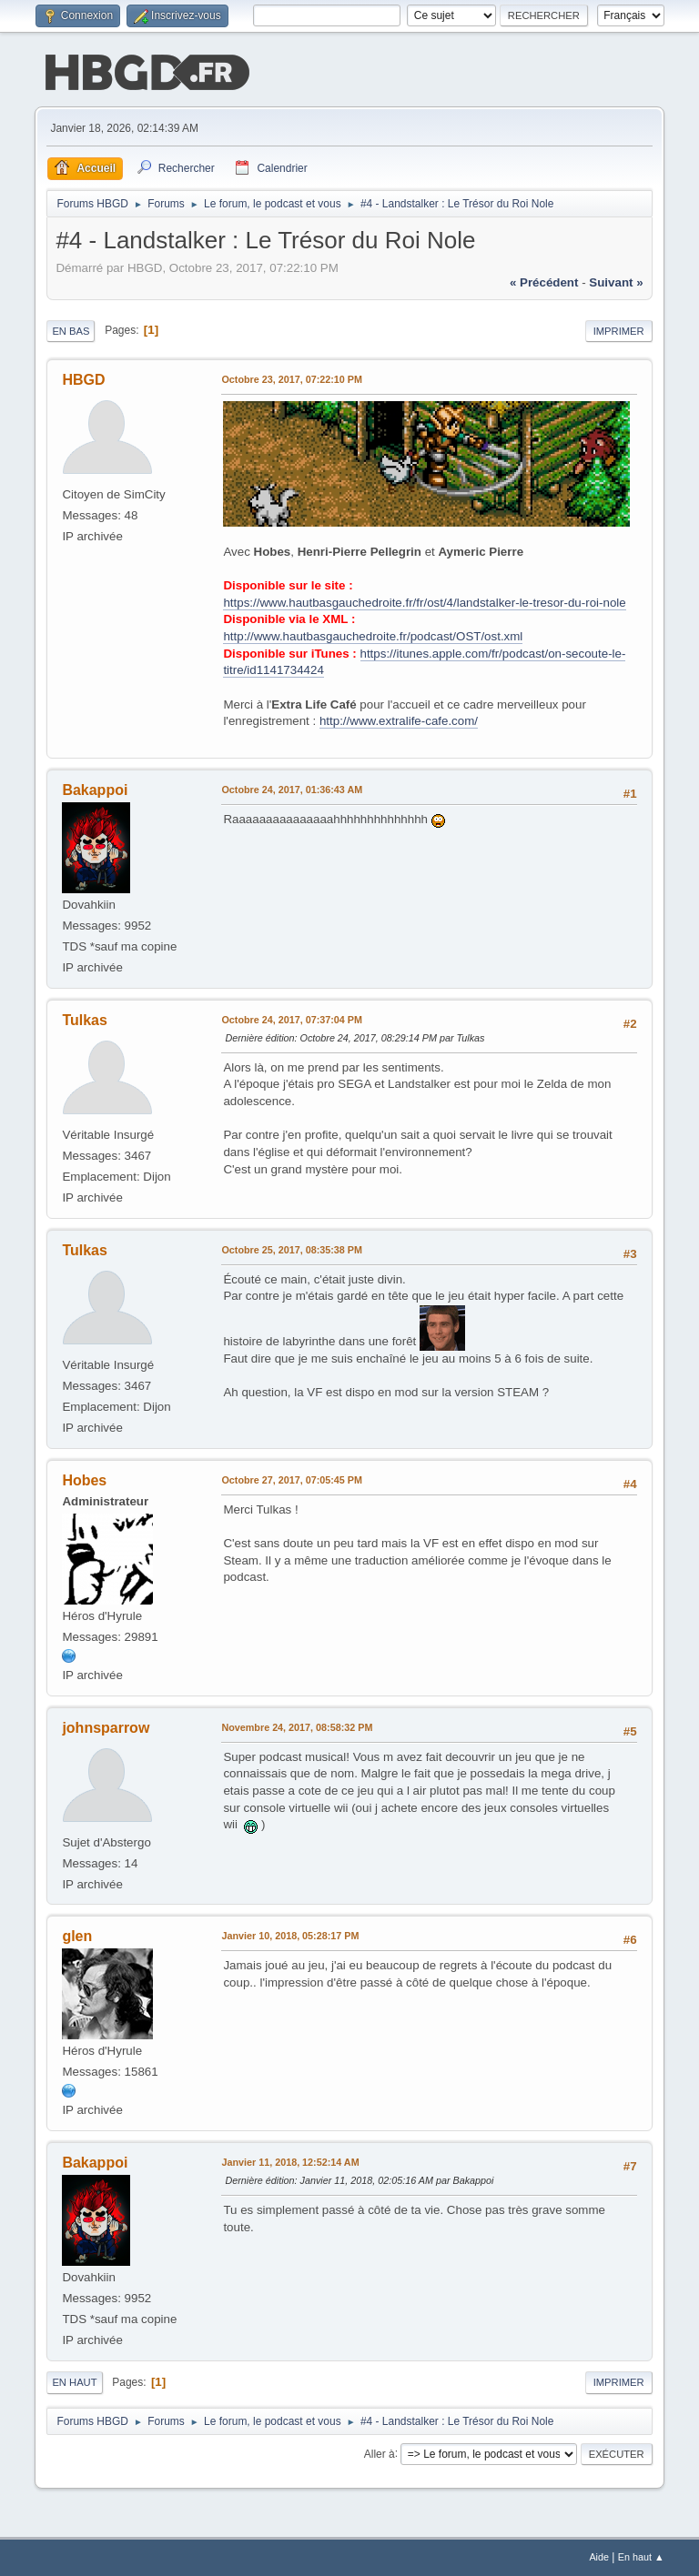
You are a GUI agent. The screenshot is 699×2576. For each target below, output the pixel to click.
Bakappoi (94, 790)
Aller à (379, 2453)
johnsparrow (105, 1728)
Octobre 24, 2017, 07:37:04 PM (291, 1019)
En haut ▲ (641, 2556)
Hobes (84, 1480)
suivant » (616, 282)
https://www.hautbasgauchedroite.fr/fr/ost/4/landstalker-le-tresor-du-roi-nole (424, 602)
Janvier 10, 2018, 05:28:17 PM (290, 1935)
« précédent (544, 282)
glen (77, 1936)
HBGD (83, 379)
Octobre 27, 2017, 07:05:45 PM (291, 1479)
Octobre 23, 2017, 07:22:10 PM (291, 379)
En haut (74, 2382)
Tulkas (84, 1020)
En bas (70, 331)
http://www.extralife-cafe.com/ (398, 721)
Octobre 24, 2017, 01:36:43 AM (291, 789)
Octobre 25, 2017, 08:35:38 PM (291, 1249)
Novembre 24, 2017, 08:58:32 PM (296, 1727)
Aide (599, 2556)
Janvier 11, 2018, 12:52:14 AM (290, 2162)
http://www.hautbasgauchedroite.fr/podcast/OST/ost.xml (372, 636)
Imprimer (618, 331)
